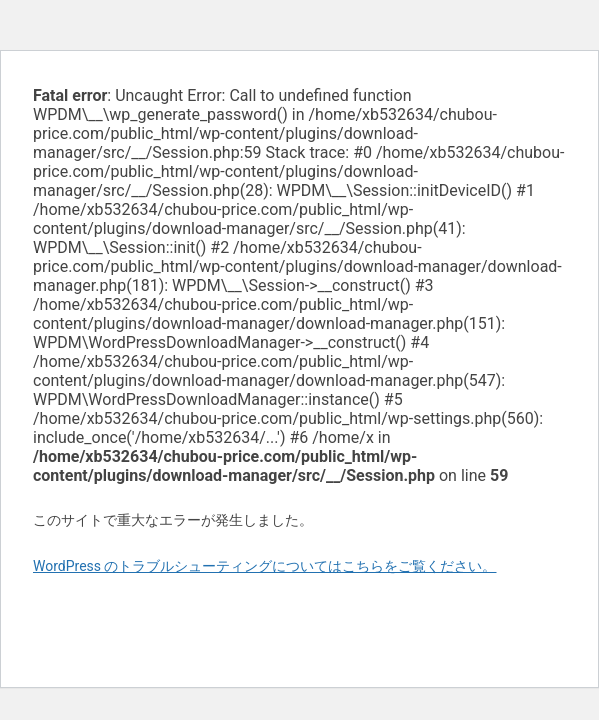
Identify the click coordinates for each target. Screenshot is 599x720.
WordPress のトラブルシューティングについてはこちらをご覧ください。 (265, 566)
